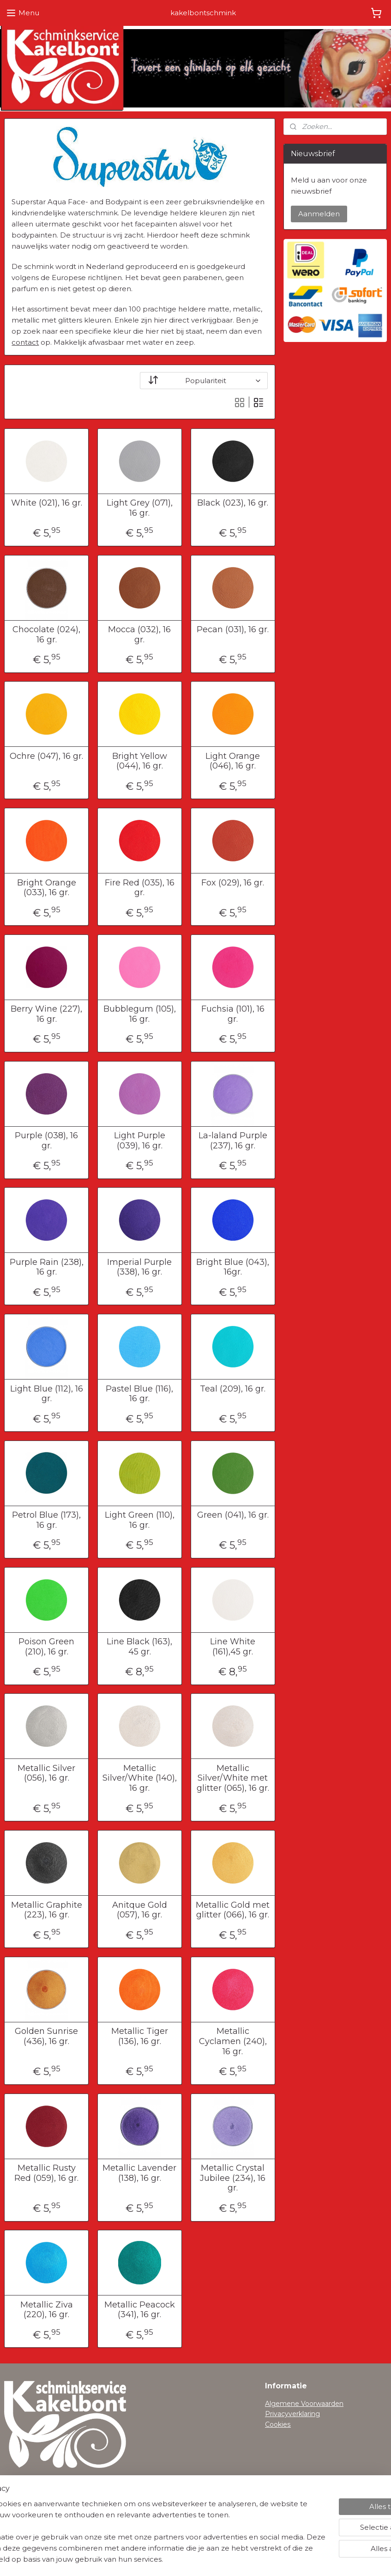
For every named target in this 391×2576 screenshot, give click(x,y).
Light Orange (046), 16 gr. (232, 761)
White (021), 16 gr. (46, 503)
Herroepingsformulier (39, 2509)
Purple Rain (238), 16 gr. (47, 1267)
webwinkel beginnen (218, 2559)
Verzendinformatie (34, 2499)
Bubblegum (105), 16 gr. (139, 1014)
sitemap (166, 2559)
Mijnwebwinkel (298, 2559)
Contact (17, 2520)
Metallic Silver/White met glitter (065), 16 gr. (233, 1778)
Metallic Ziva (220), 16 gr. (46, 2310)
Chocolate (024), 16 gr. (46, 635)
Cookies (278, 2424)
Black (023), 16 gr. (232, 503)
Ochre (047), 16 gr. (46, 756)
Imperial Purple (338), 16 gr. (139, 1267)
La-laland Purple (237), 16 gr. (233, 1141)
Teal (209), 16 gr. (232, 1388)
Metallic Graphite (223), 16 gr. (46, 1910)
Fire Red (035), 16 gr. (139, 887)
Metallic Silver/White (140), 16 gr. (139, 1778)
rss (183, 2559)
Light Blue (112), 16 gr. (46, 1394)
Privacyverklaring (292, 2414)
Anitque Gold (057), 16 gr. (139, 1910)
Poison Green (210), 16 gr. (46, 1647)
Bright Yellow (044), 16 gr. (139, 761)
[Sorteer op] (203, 380)
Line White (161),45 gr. (232, 1647)
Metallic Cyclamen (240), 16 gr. (233, 2041)
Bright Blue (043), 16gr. (232, 1267)
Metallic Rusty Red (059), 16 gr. (46, 2173)
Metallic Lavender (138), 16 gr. (139, 2173)
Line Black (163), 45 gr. (139, 1647)
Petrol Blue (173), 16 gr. (46, 1520)
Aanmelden (319, 213)
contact (25, 342)
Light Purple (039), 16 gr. (139, 1141)
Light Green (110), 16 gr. (139, 1520)
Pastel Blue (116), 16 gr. (139, 1394)
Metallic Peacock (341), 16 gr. (139, 2310)
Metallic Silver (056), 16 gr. (46, 1773)
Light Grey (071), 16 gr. (140, 508)
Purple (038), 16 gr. (46, 1141)
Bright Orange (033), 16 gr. (46, 887)
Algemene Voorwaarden (304, 2403)
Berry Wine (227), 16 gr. (46, 1014)
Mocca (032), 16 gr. (139, 635)
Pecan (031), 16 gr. (233, 630)
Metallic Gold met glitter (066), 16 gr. (233, 1910)
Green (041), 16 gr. (233, 1515)
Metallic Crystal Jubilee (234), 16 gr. (232, 2178)
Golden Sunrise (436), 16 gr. (46, 2036)
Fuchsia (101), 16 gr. (233, 1014)
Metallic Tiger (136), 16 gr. (139, 2036)
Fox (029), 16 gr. (232, 882)
